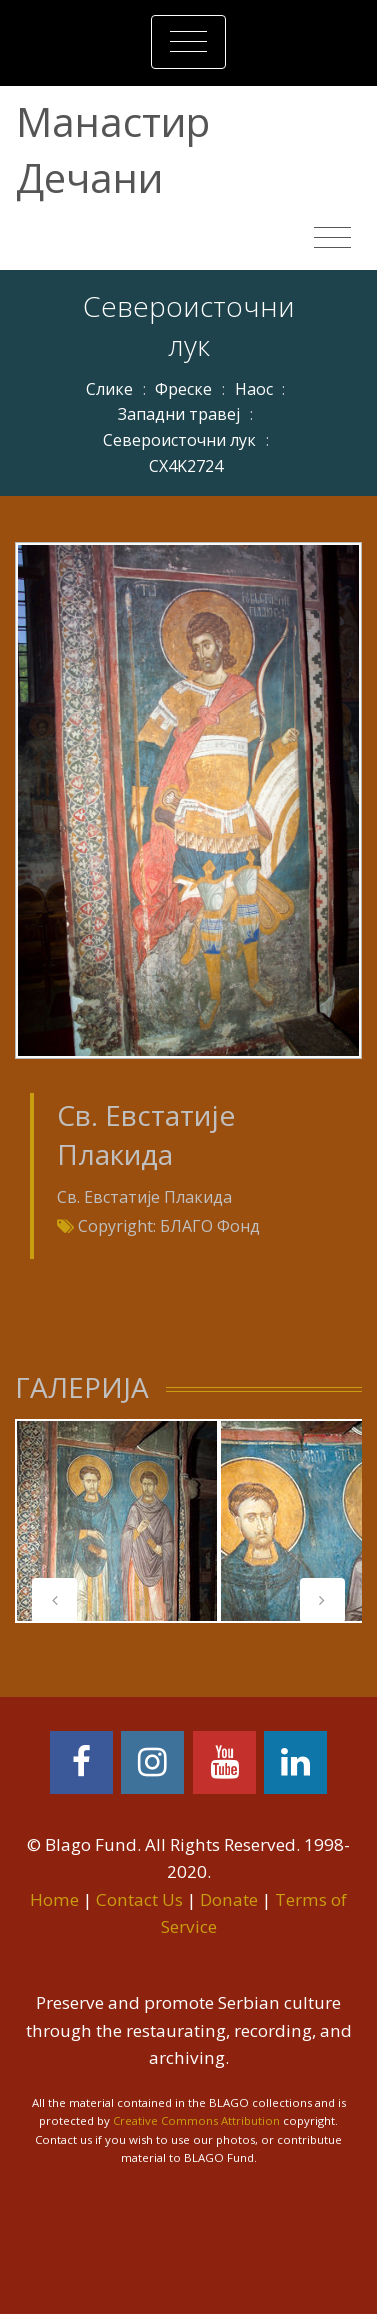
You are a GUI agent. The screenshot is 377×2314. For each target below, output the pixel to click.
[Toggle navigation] (188, 42)
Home (54, 1899)
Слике (109, 389)
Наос (254, 389)
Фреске (183, 389)
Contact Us (139, 1899)
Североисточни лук (179, 440)
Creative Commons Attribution (196, 2120)
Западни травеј (179, 414)
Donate (229, 1899)
